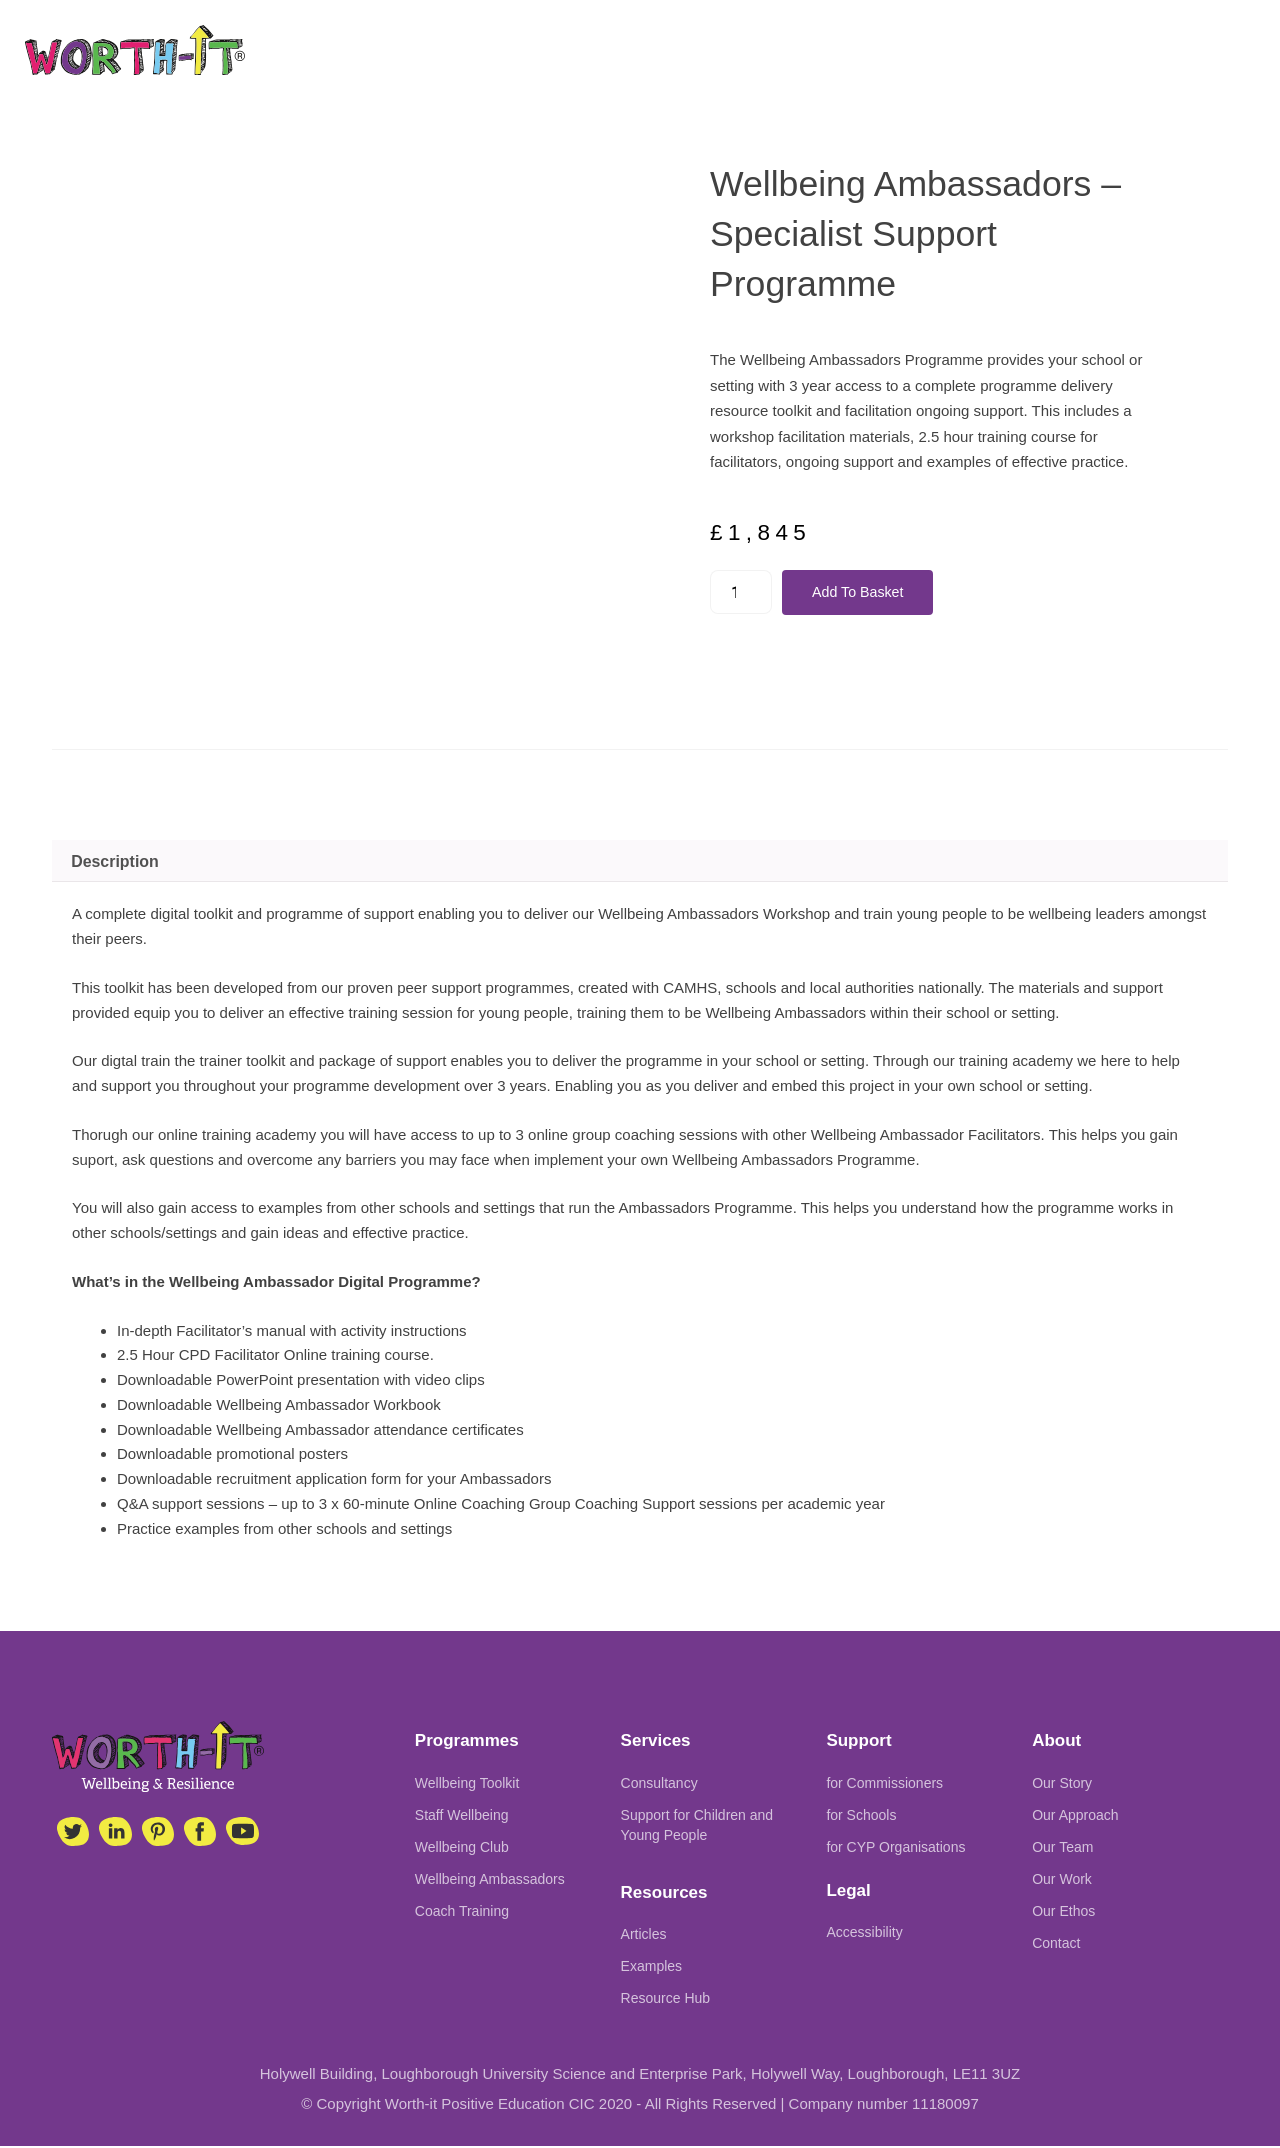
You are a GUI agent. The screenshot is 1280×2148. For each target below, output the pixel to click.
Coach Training (462, 1912)
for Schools (861, 1816)
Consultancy (659, 1784)
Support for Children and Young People (697, 1826)
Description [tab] (115, 862)
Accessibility (864, 1934)
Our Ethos (1063, 1912)
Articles (644, 1936)
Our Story (1062, 1784)
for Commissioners (884, 1784)
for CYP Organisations (895, 1848)
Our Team (1062, 1848)
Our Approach (1075, 1816)
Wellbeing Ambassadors (490, 1880)
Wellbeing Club (462, 1848)
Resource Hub (666, 2000)
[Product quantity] (742, 592)
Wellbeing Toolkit (467, 1784)
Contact (1056, 1944)
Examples (651, 1968)
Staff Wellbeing (462, 1816)
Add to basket (863, 592)
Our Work (1062, 1880)
